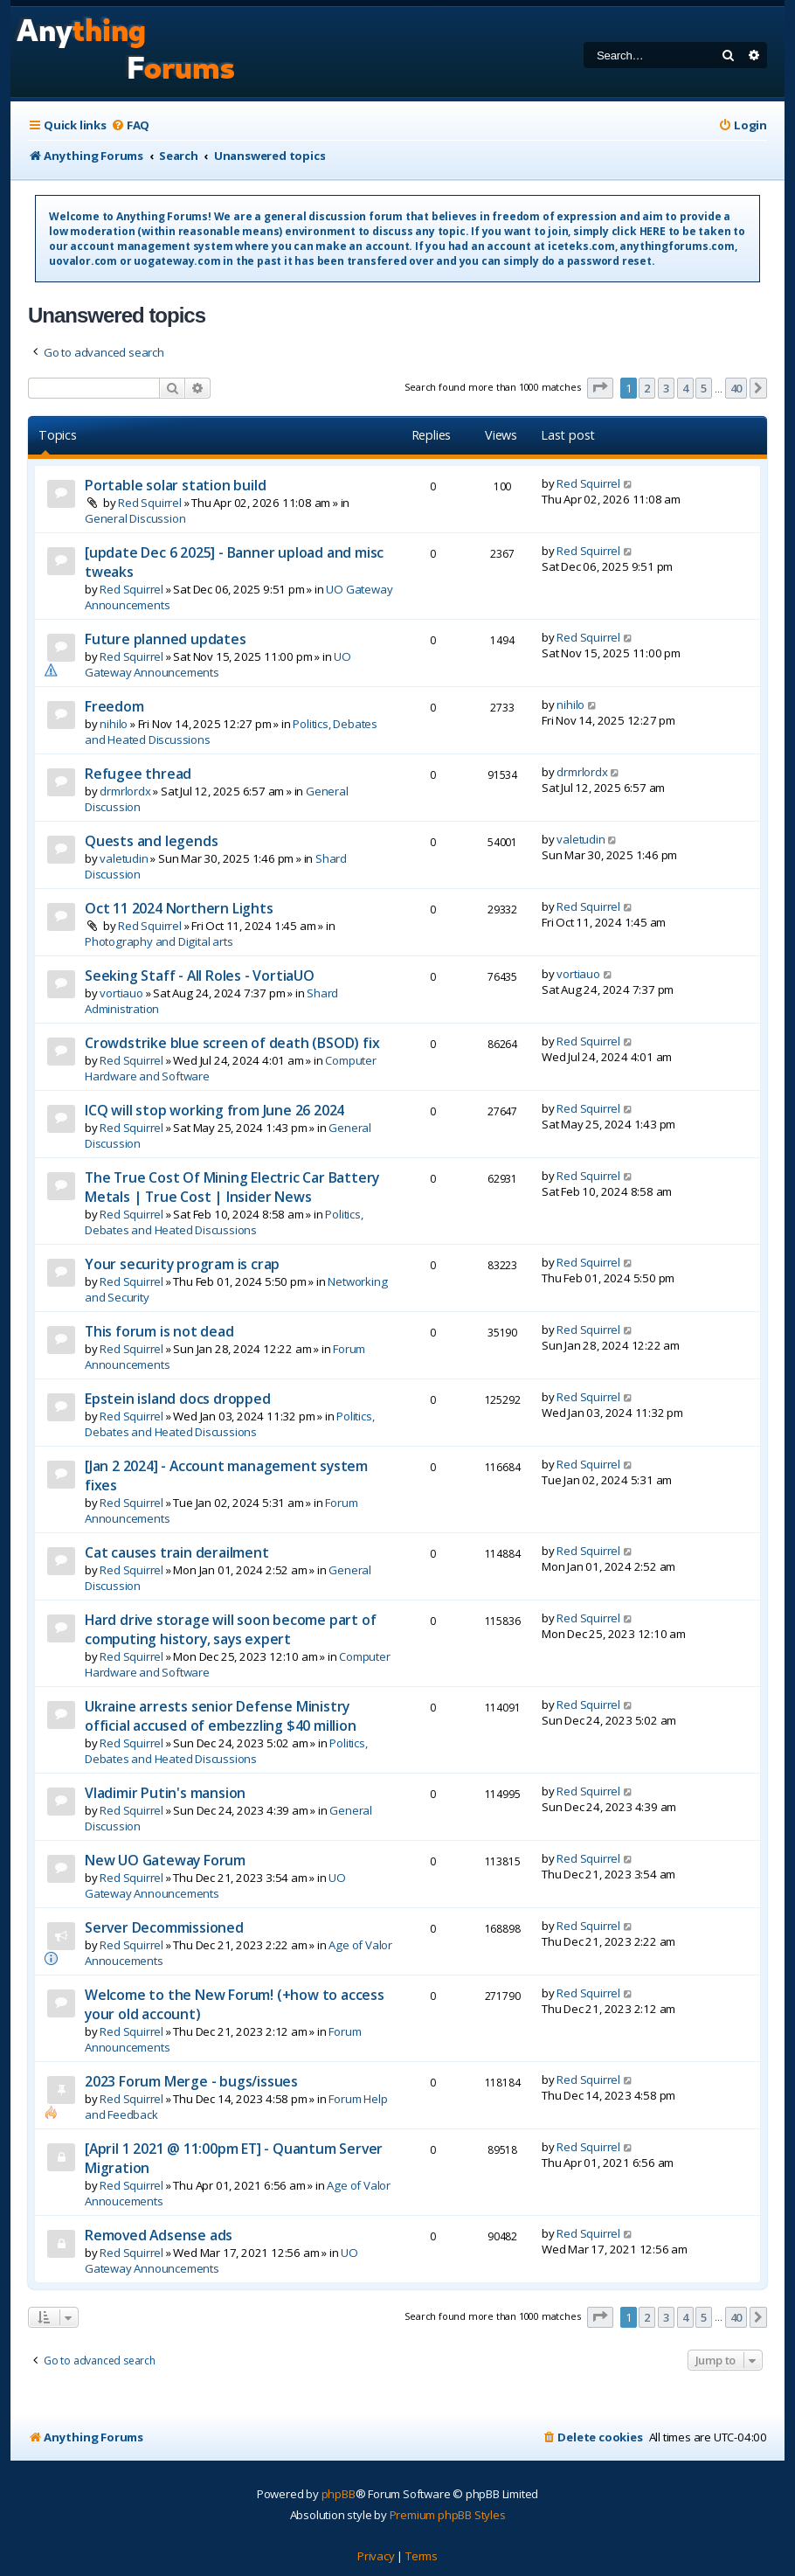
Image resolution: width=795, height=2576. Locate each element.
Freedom (114, 706)
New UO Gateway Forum (165, 1860)
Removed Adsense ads (158, 2235)
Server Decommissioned (164, 1927)
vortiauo (121, 993)
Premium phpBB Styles (448, 2515)
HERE (652, 231)
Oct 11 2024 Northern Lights (179, 908)
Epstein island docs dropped (178, 1398)
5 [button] (704, 388)
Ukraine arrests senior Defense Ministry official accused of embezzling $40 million (220, 1716)
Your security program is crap (182, 1264)
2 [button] (647, 388)
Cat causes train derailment (177, 1552)
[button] (600, 388)
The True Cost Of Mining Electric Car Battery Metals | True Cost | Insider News (232, 1187)
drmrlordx (125, 791)
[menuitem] (130, 125)
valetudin (124, 858)
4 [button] (685, 388)
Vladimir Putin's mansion (165, 1792)
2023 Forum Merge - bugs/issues (191, 2081)
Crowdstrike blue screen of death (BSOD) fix (232, 1042)
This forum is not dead (159, 1331)
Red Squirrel (150, 502)
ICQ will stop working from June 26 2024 (214, 1110)
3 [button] (666, 388)
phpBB (338, 2494)
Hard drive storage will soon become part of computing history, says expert (230, 1629)
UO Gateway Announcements (218, 664)
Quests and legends (151, 841)
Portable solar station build (175, 485)
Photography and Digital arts (158, 941)
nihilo (114, 724)
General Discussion (135, 518)
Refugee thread (138, 773)
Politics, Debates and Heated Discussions (224, 1222)
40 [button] (736, 388)
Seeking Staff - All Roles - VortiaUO (200, 975)
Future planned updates (165, 639)
